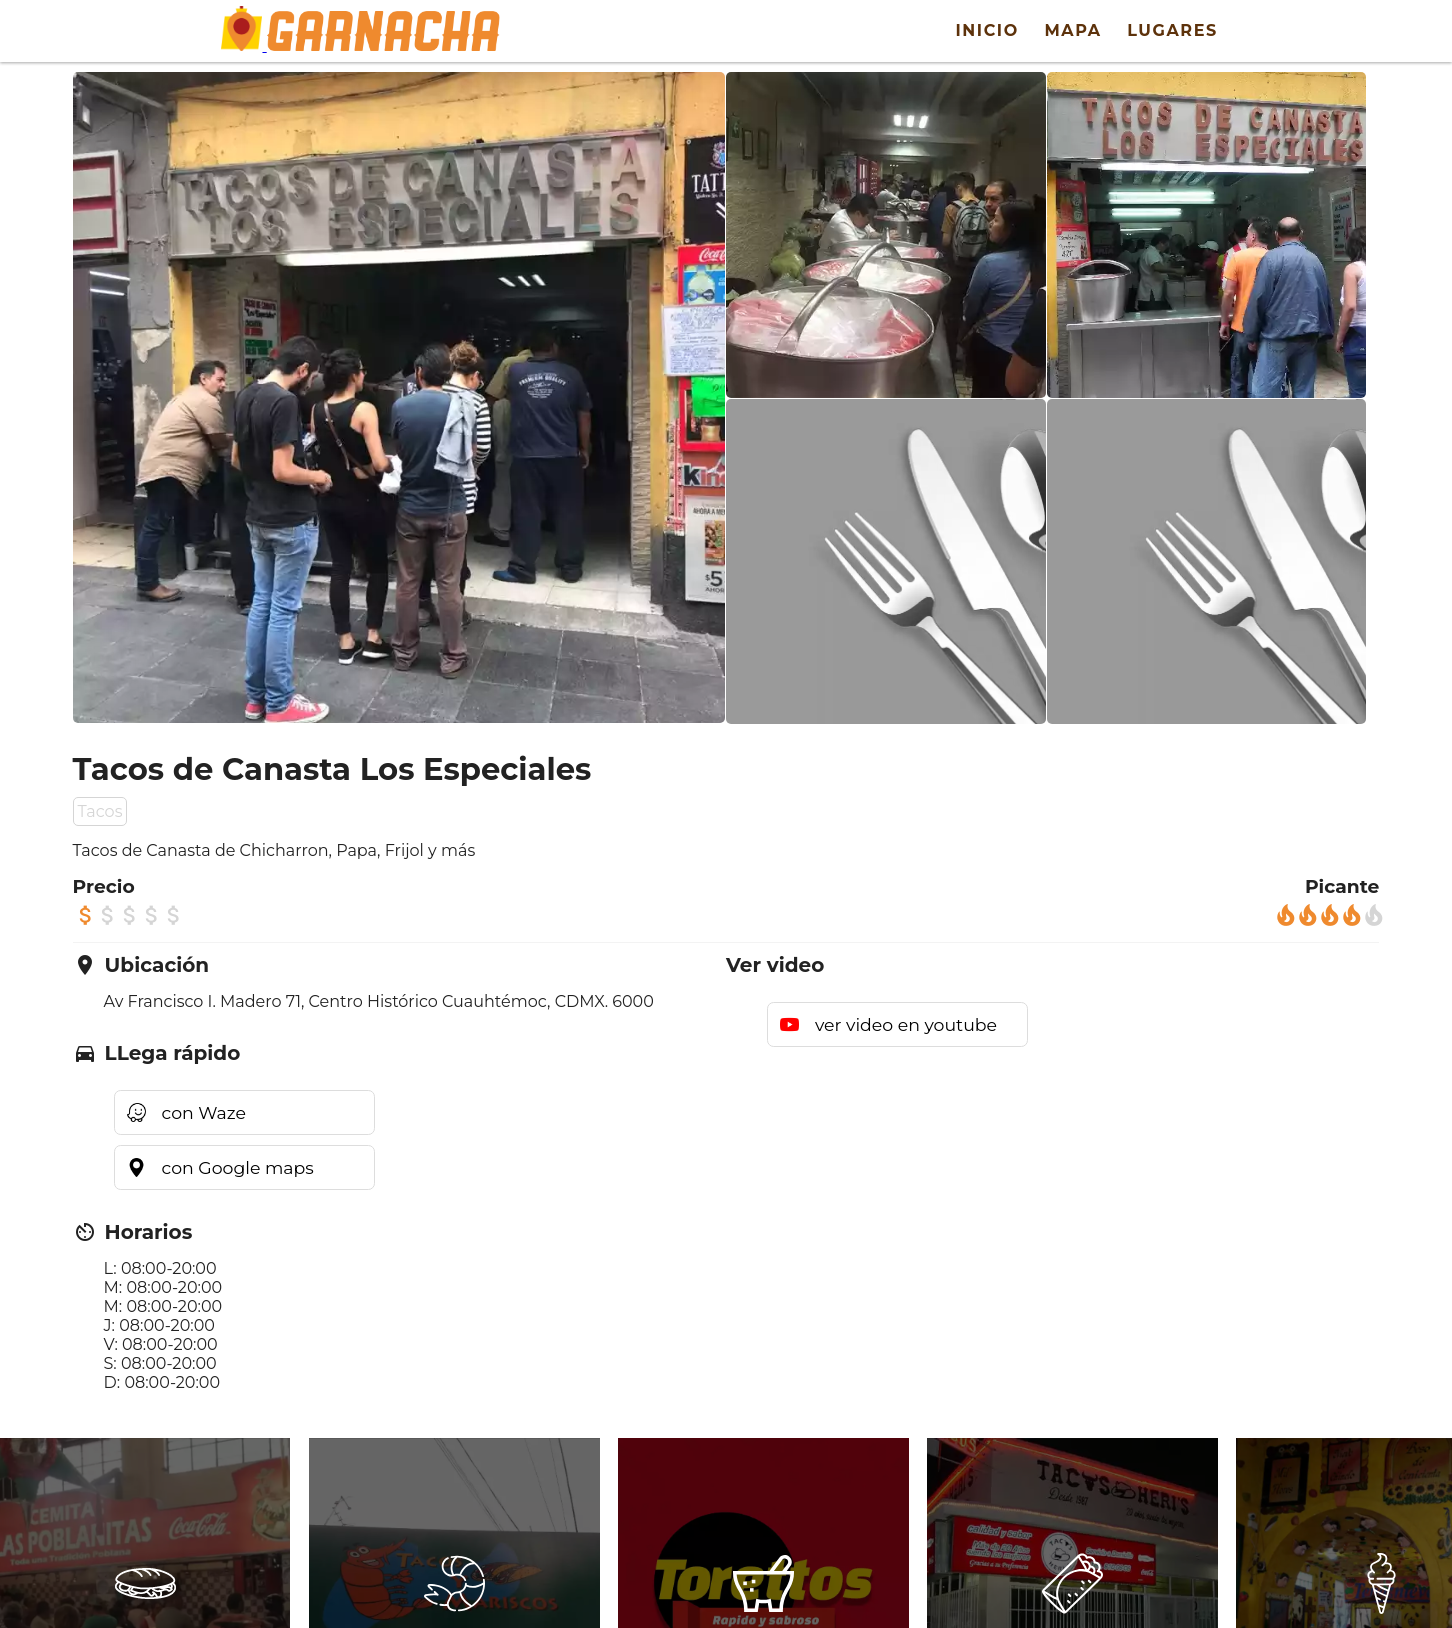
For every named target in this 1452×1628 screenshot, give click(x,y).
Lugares (1172, 30)
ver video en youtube (906, 1024)
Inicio (986, 30)
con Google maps (238, 1167)
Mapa (1072, 30)
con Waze (204, 1112)
